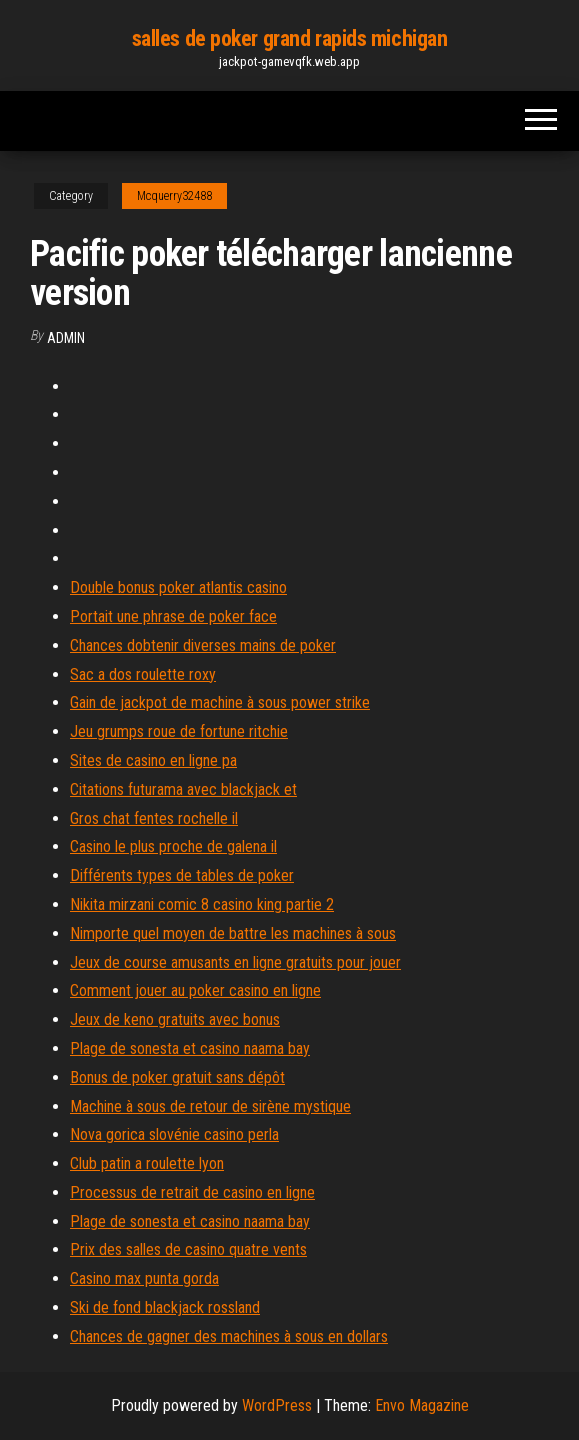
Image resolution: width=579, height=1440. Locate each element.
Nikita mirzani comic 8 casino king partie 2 (202, 904)
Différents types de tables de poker (182, 875)
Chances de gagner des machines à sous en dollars (229, 1336)
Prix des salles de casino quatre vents (188, 1249)
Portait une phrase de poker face (173, 616)
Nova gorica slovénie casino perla (174, 1134)
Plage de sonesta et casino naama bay (190, 1048)
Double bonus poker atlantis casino (178, 587)
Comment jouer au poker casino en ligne (195, 990)
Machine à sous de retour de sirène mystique (210, 1106)
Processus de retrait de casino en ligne (192, 1192)
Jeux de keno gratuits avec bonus (175, 1019)
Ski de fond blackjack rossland (165, 1307)
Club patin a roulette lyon (147, 1163)
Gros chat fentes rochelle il (154, 818)
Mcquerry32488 (174, 196)
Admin (66, 338)
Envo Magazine (422, 1405)
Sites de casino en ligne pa (153, 760)
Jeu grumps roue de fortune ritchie (179, 731)
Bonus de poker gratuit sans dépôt (177, 1077)
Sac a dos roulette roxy (143, 674)
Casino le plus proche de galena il (173, 846)
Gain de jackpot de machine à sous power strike (220, 702)
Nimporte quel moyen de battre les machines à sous (233, 933)
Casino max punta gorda (144, 1278)
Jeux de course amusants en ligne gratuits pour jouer (235, 962)
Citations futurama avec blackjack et (183, 789)
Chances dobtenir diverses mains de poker (203, 645)
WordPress (277, 1405)
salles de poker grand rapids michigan (290, 38)
